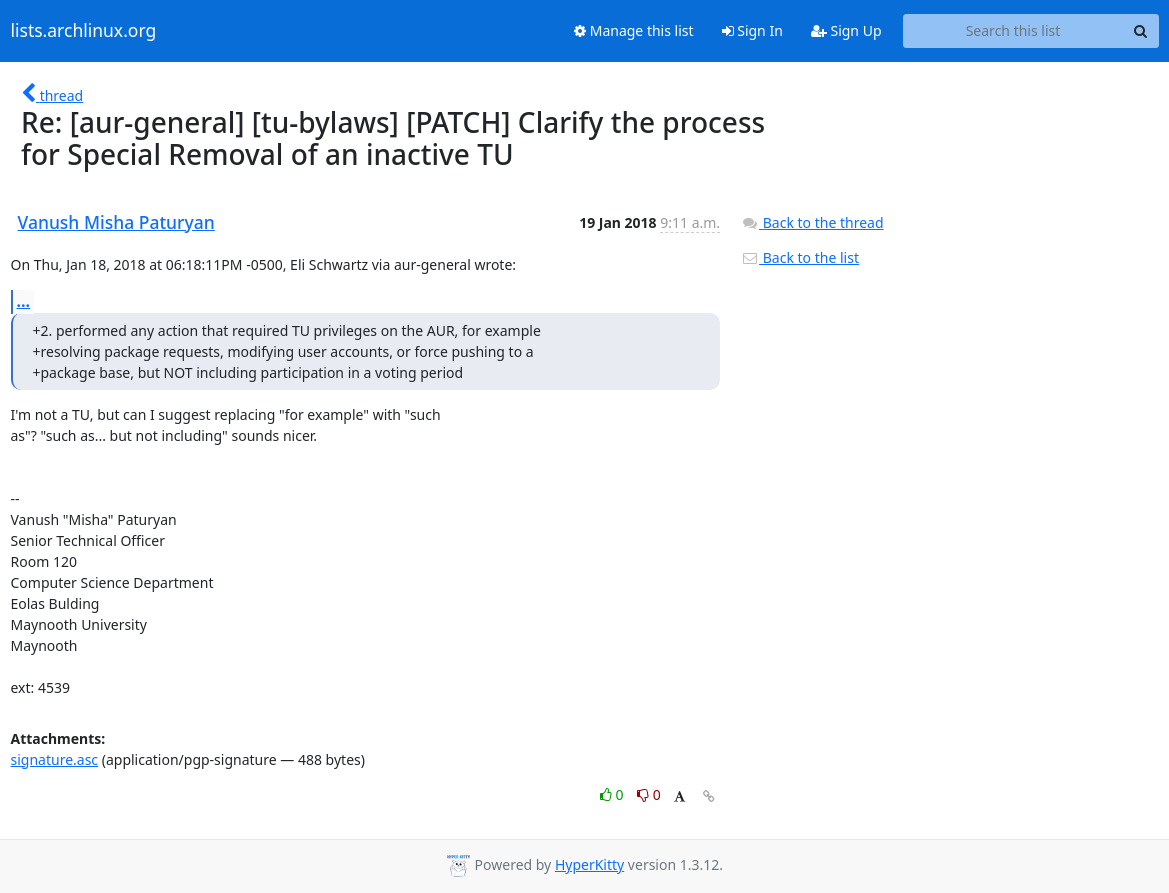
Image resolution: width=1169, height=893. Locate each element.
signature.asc (55, 759)
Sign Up (846, 30)
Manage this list (634, 30)
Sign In (752, 30)
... (24, 301)
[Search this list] (1013, 31)
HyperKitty (589, 864)
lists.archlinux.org (84, 31)
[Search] (1141, 31)
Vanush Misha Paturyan (116, 222)
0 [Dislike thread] (649, 794)
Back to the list (800, 257)
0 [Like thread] (613, 794)
